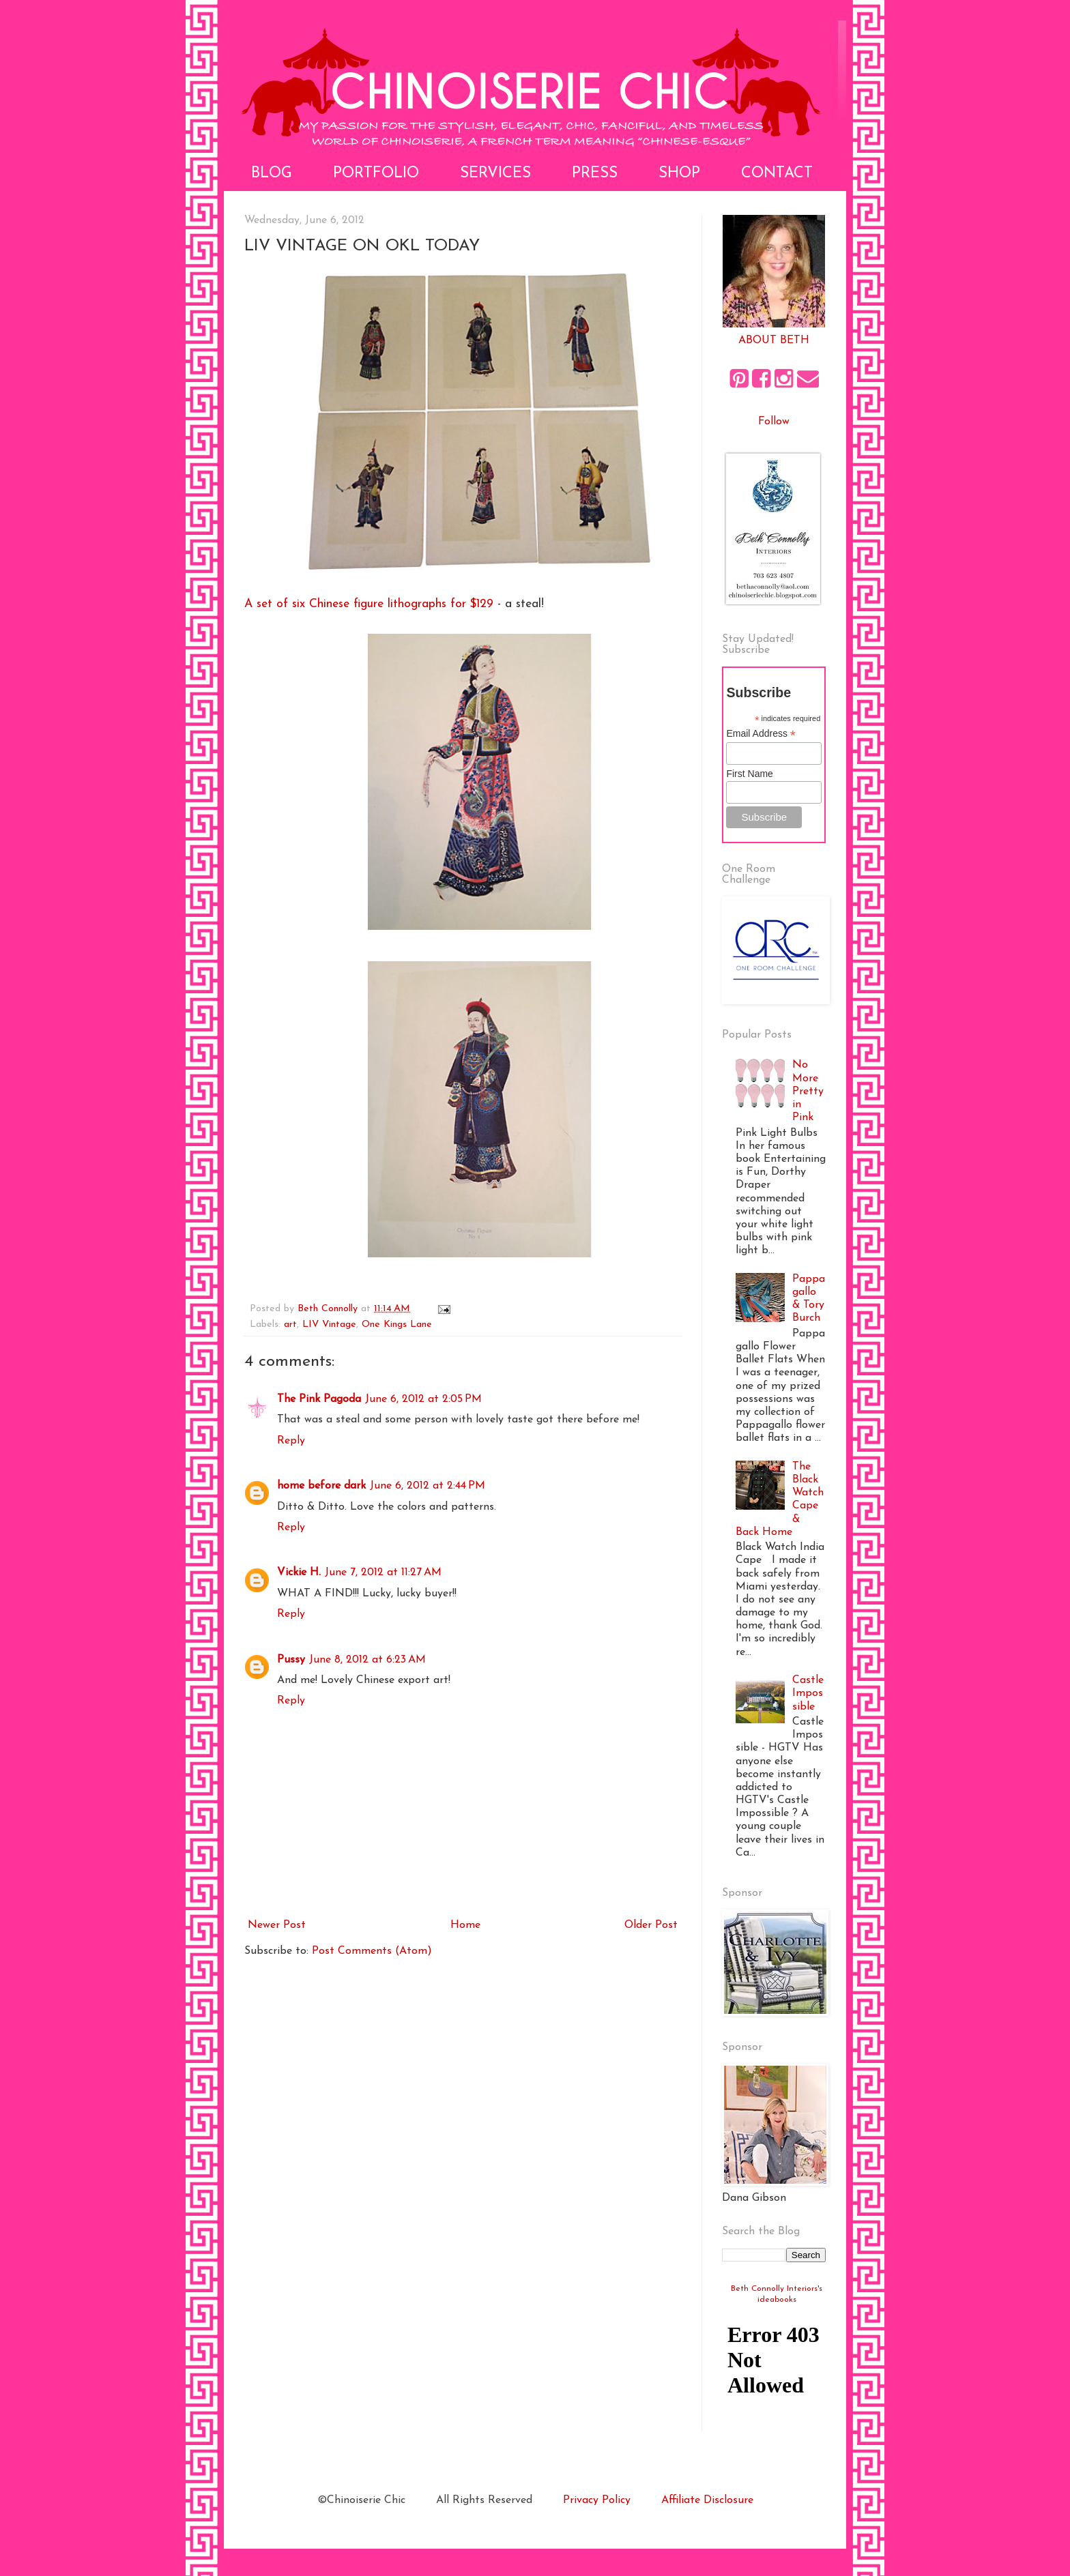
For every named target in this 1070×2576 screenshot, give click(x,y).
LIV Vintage (329, 1324)
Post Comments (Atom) (372, 1951)
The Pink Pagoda (319, 1399)
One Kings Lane (397, 1324)
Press (595, 173)
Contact (777, 173)
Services (495, 173)
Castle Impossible (808, 1693)
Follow (774, 421)
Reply (291, 1440)
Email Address (761, 733)
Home (465, 1925)
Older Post (651, 1925)
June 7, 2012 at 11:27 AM (383, 1572)
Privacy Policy (597, 2500)
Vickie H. (299, 1572)
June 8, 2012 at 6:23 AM (367, 1659)
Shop (679, 173)
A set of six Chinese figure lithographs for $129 (368, 604)
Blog (271, 173)
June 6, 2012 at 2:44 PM (427, 1485)
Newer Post (277, 1925)
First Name (749, 773)
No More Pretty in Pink (808, 1091)
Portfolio (376, 173)
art (290, 1324)
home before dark (321, 1485)
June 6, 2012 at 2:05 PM (423, 1399)
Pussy (291, 1659)
